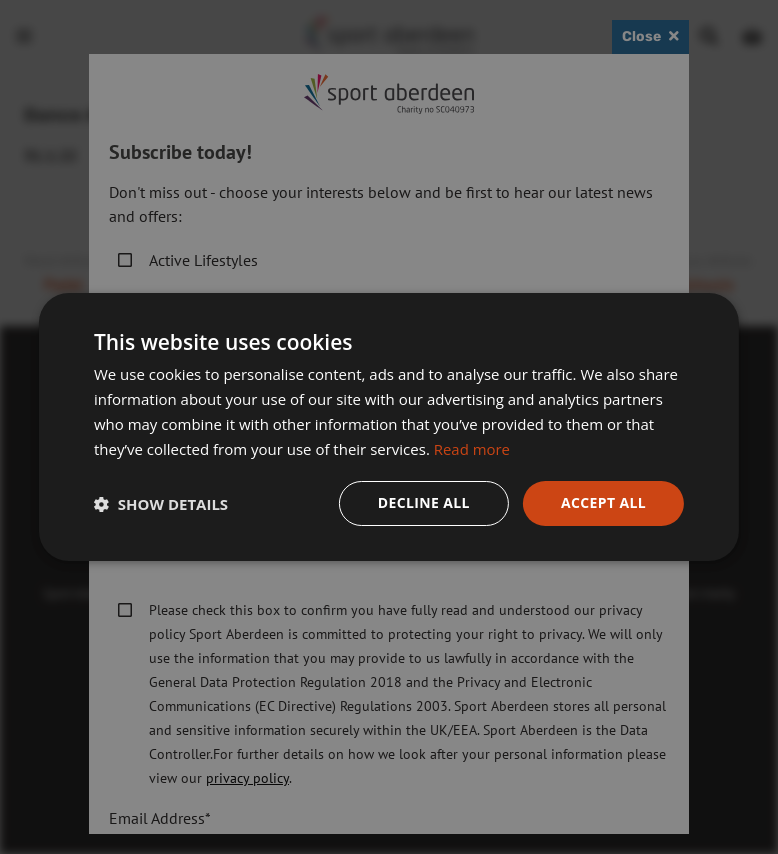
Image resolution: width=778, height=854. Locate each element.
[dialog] (389, 427)
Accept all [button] (603, 502)
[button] (161, 504)
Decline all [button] (423, 502)
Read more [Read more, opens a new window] (472, 449)
